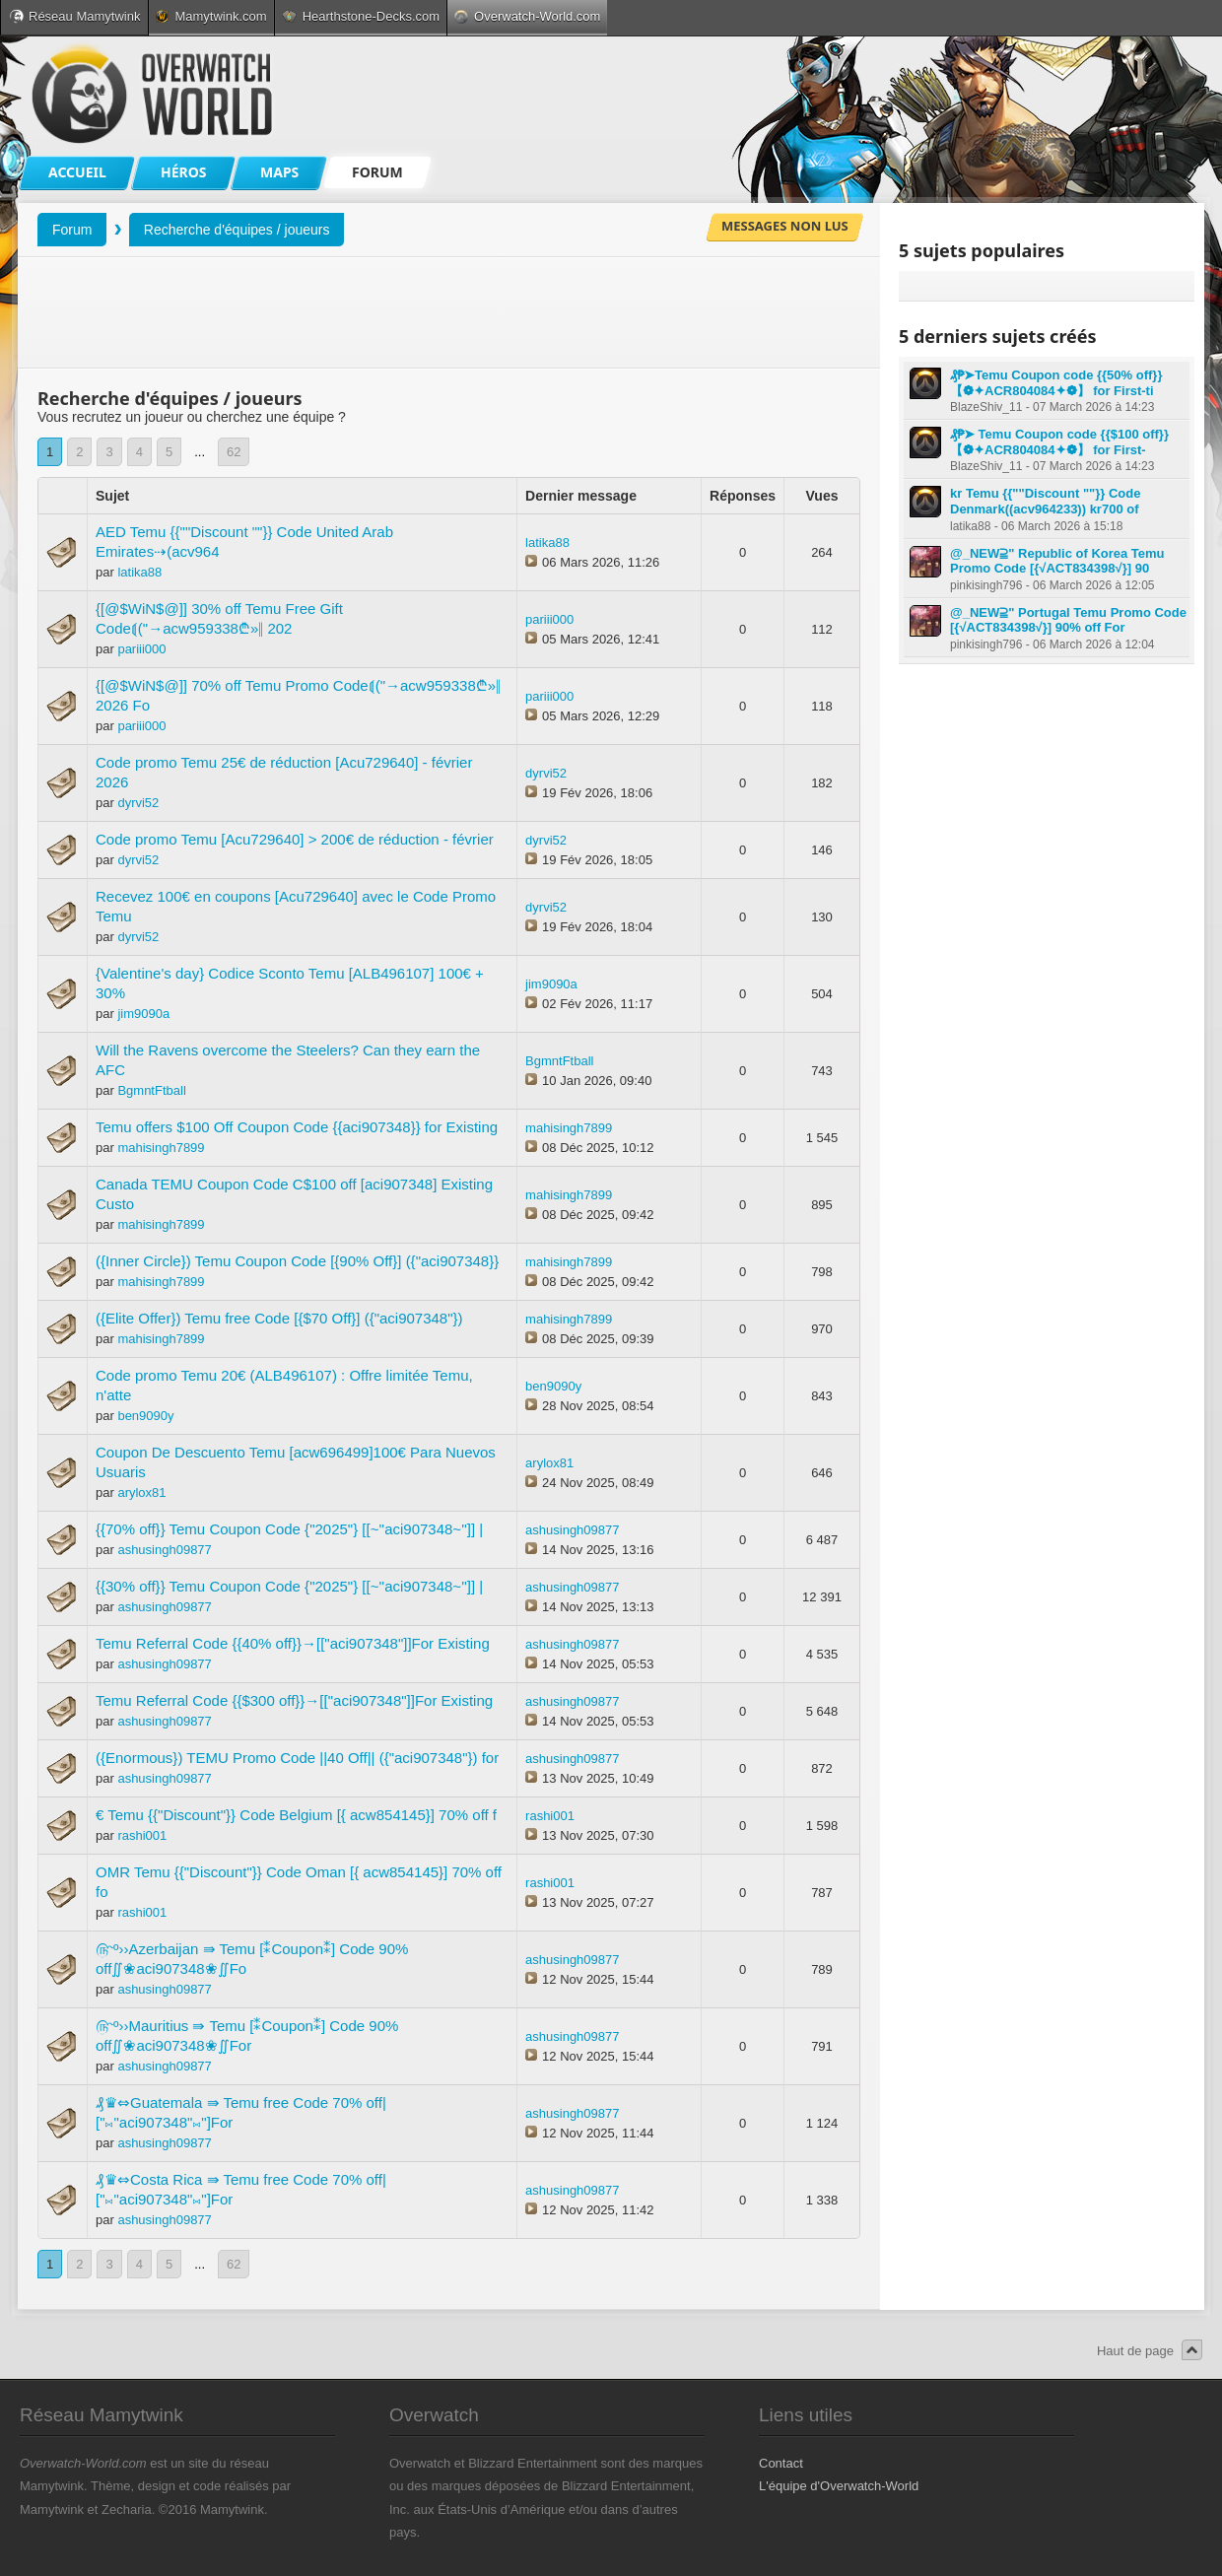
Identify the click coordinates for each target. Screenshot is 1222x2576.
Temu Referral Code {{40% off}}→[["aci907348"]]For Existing (293, 1643)
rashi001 (142, 1835)
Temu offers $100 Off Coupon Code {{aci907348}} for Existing (297, 1127)
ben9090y (145, 1415)
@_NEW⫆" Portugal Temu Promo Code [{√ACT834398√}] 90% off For (1068, 620)
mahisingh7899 (160, 1147)
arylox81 (141, 1492)
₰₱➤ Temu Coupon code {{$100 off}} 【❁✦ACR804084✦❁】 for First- (1059, 442)
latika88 (139, 572)
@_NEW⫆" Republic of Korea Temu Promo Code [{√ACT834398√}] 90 (1057, 561)
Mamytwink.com (211, 16)
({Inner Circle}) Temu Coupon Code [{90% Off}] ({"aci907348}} (297, 1261)
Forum (72, 229)
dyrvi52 (138, 802)
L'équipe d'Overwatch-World (838, 2485)
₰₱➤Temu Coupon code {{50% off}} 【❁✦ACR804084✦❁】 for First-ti (1056, 383)
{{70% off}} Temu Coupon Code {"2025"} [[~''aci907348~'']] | (289, 1529)
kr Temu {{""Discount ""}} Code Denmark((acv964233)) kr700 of (1045, 501)
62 (233, 451)
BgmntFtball (151, 1090)
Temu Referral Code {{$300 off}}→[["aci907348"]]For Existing (294, 1700)
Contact (781, 2463)
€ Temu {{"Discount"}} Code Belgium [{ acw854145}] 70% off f (296, 1814)
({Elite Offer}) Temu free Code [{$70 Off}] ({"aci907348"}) (279, 1318)
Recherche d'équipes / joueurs (237, 229)
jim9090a (143, 1013)
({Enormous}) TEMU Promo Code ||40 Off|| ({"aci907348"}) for (297, 1757)
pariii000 (141, 649)
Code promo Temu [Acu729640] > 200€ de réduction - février (295, 839)
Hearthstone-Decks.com (361, 16)
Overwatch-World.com (527, 16)
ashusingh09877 (164, 1549)
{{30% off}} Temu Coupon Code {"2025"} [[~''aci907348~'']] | (289, 1586)
